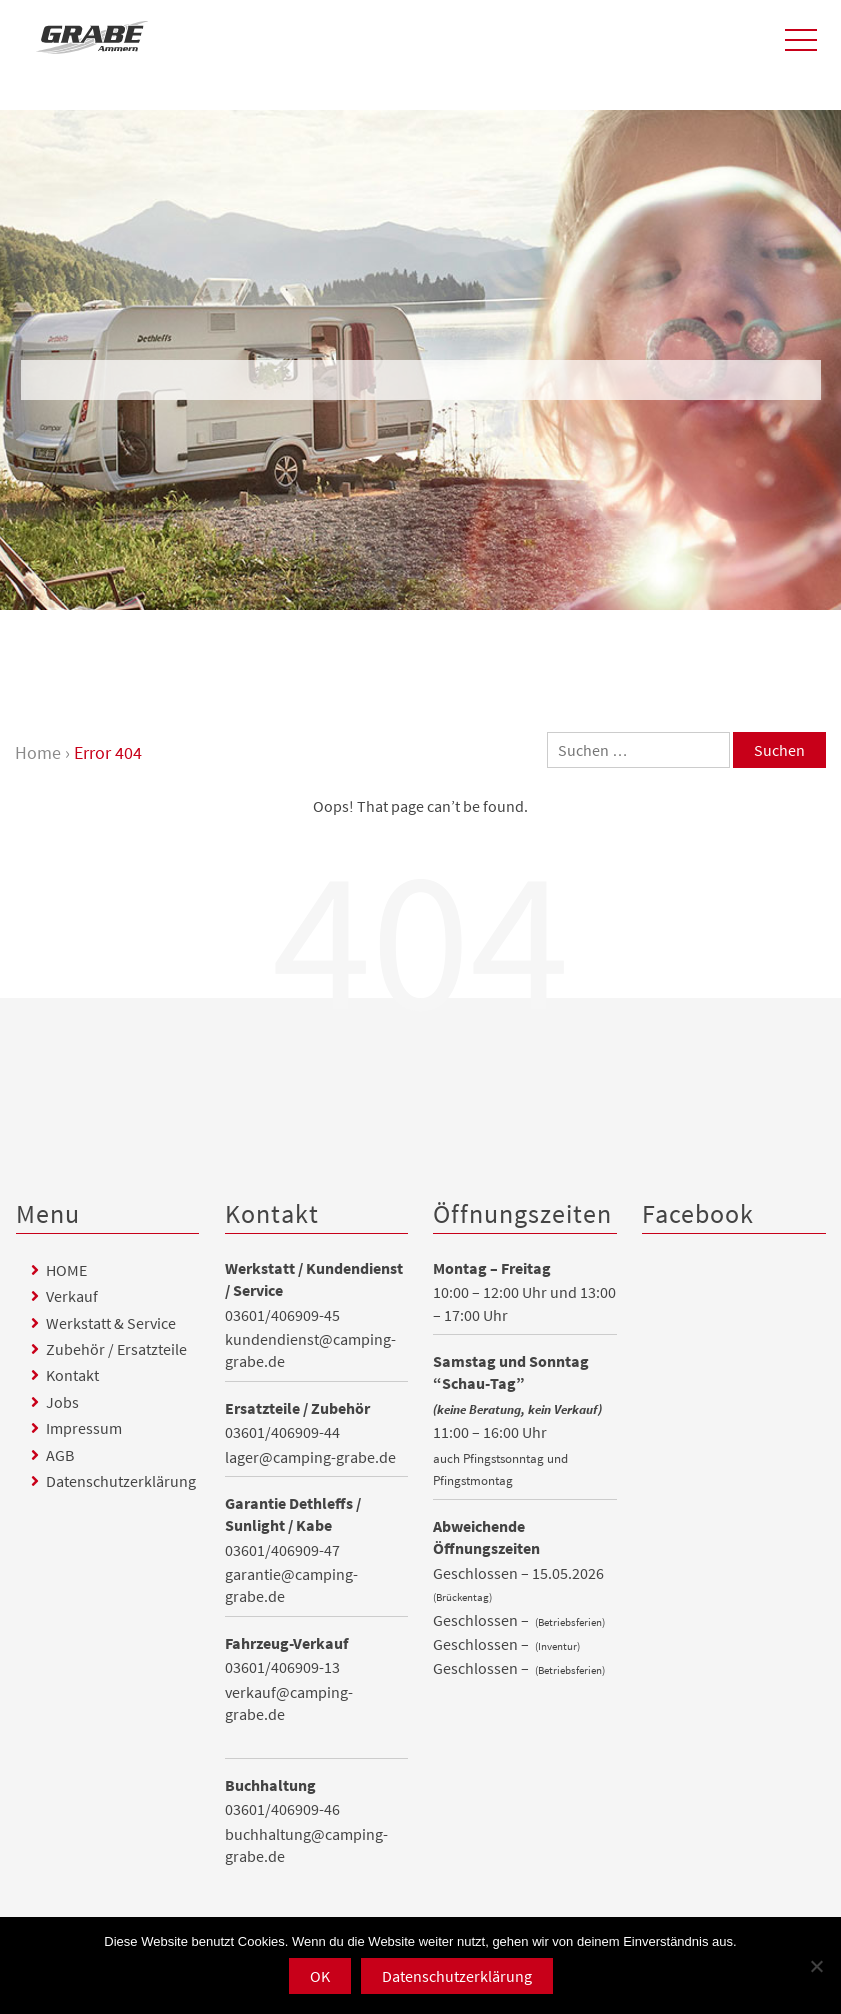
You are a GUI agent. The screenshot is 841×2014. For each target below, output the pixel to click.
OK (320, 1976)
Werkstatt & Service (111, 1323)
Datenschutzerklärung (121, 1481)
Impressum (84, 1428)
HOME (66, 1270)
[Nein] (816, 1966)
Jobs (62, 1402)
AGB (60, 1455)
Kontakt (72, 1375)
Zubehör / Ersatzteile (116, 1349)
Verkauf (72, 1296)
